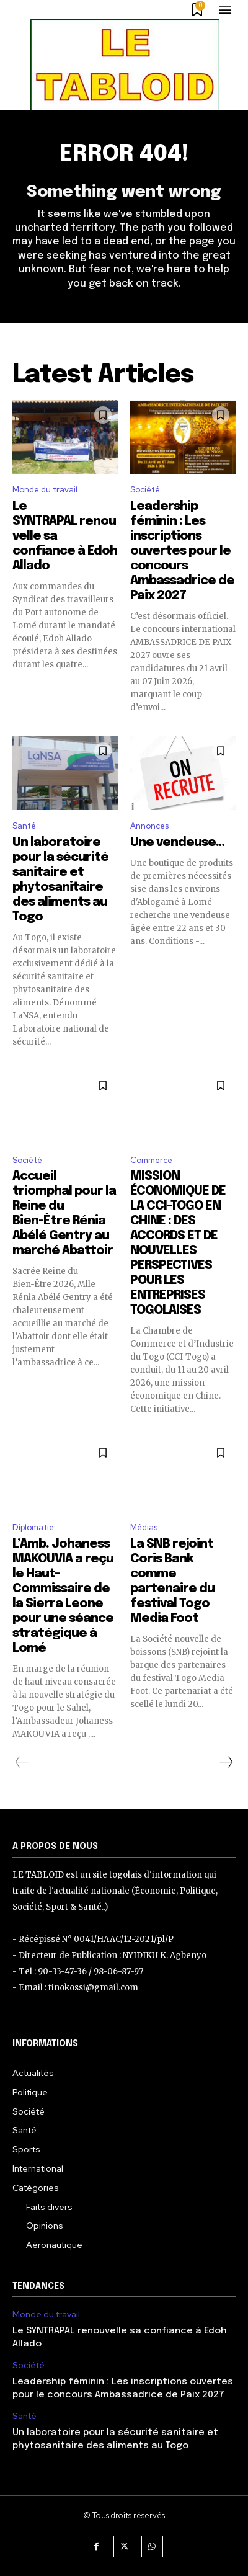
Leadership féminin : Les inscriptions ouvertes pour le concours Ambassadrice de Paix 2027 (182, 551)
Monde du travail (45, 489)
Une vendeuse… (177, 842)
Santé (24, 826)
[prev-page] (22, 1762)
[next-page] (226, 1762)
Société (145, 489)
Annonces (149, 826)
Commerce (151, 1160)
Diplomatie (33, 1527)
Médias (143, 1527)
